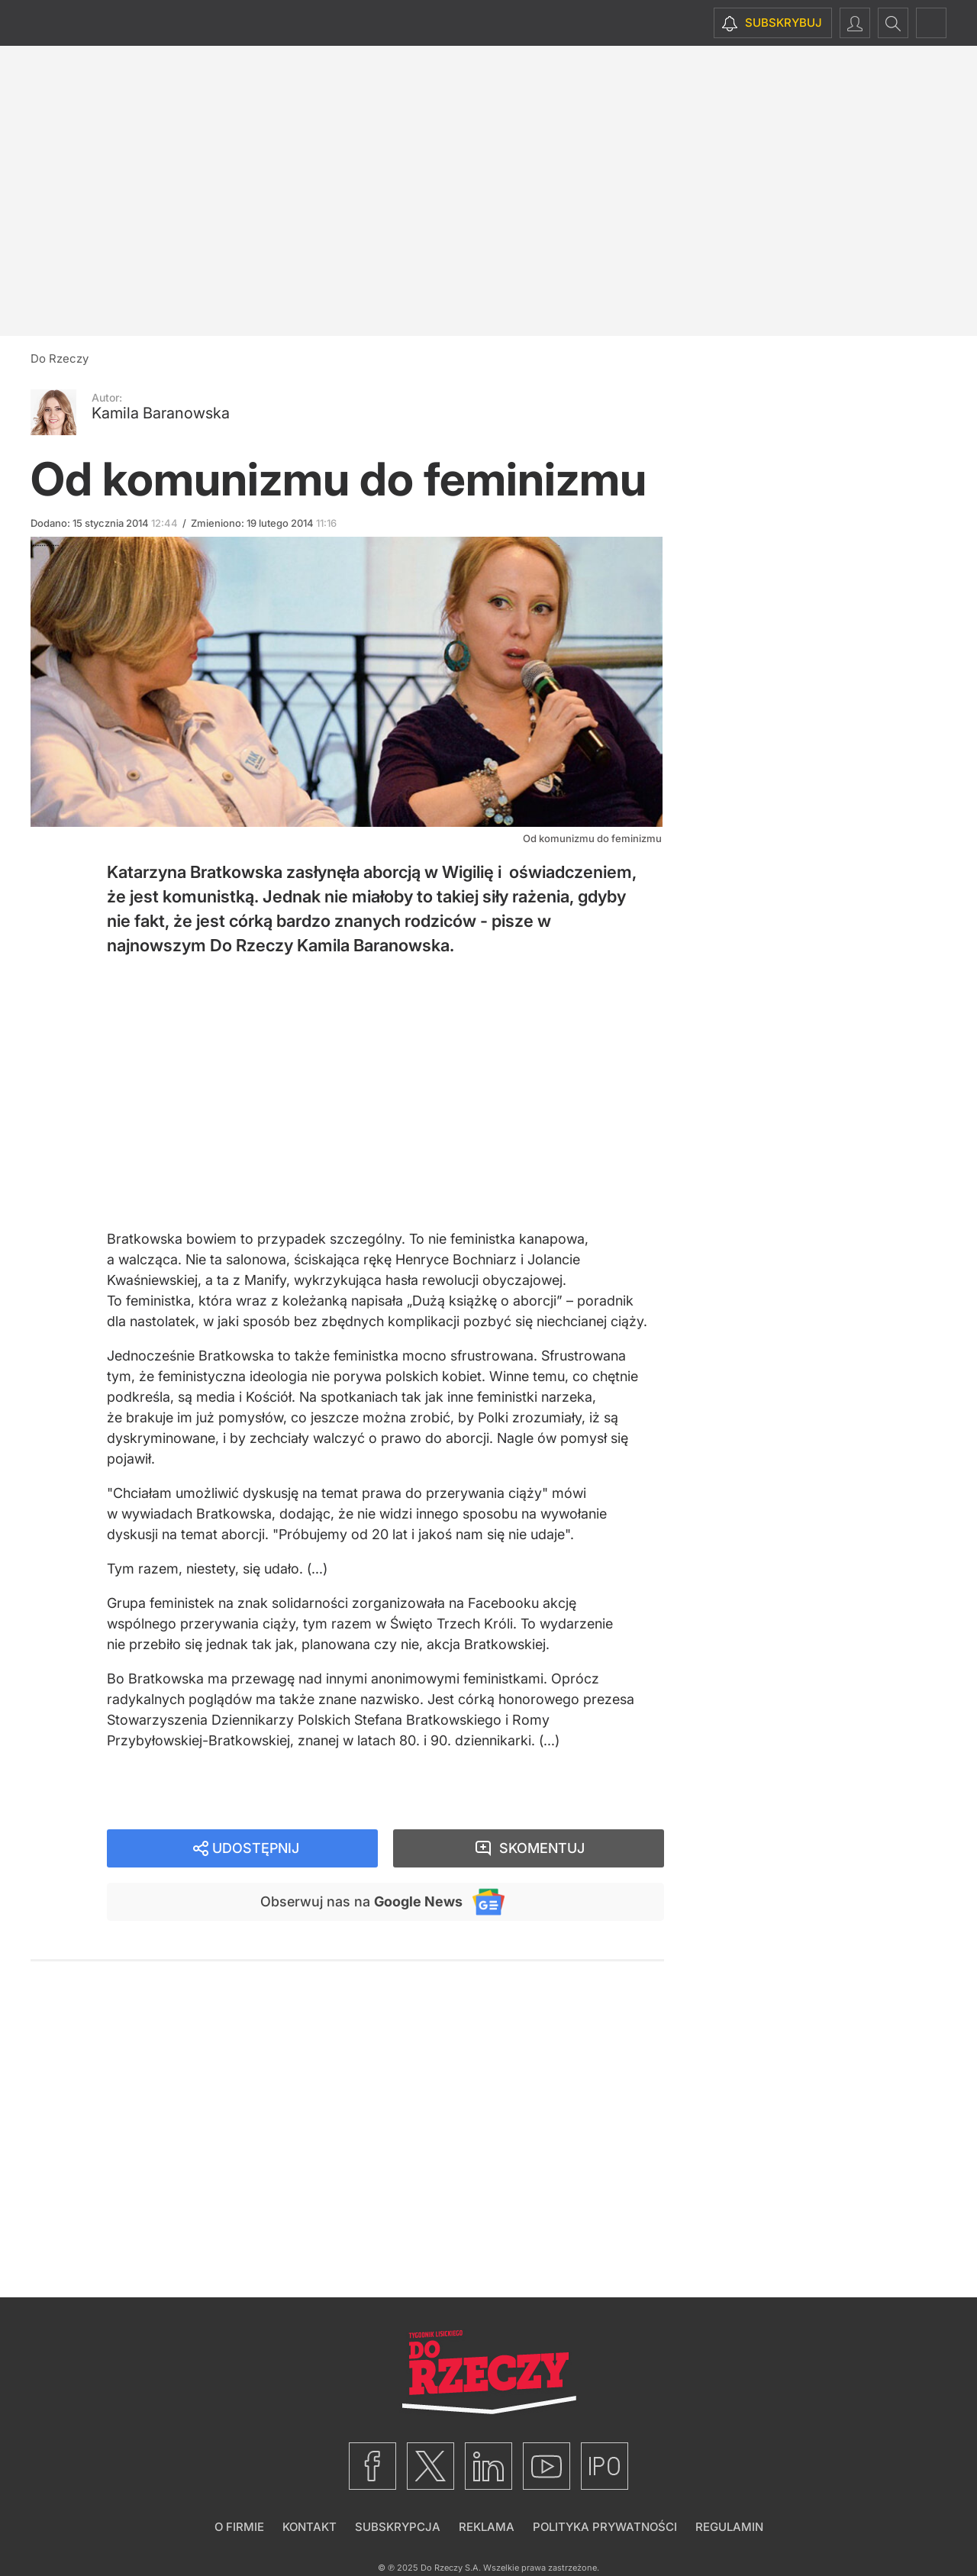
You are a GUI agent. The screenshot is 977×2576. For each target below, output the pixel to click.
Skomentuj (542, 1848)
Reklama (486, 2527)
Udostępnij (255, 1848)
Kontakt (309, 2527)
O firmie (239, 2527)
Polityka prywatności (605, 2527)
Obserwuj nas (361, 1901)
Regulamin (729, 2527)
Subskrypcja (397, 2527)
